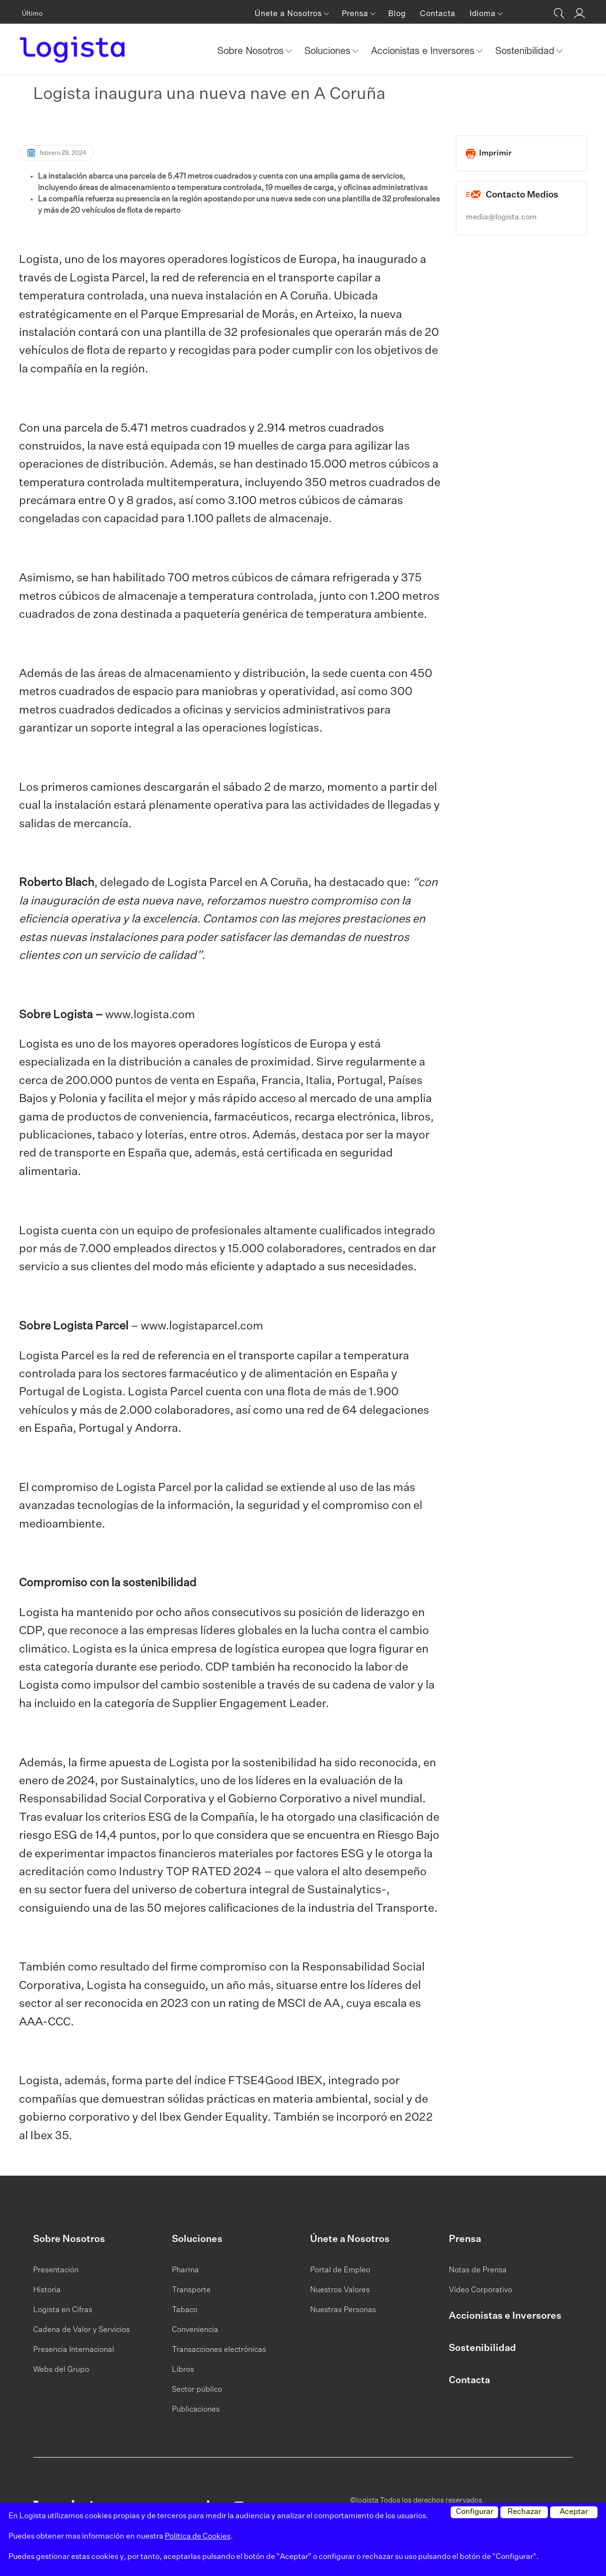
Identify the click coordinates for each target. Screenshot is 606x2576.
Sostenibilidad (482, 2348)
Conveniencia (195, 2330)
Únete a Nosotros (350, 2239)
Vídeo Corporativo (480, 2290)
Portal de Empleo (340, 2270)
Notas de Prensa (478, 2270)
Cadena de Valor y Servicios (81, 2330)
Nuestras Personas (343, 2310)
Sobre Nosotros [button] (251, 50)
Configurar (474, 2512)
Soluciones (197, 2239)
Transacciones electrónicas (219, 2350)
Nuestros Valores (340, 2290)
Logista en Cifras (62, 2310)
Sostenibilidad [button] (526, 50)
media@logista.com (501, 217)
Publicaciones (196, 2409)
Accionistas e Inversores (505, 2316)
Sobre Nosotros (69, 2239)
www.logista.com (150, 1015)
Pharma (185, 2270)
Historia (47, 2290)
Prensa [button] (356, 13)
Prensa (465, 2239)
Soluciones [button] (328, 50)
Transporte (191, 2290)
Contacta (437, 13)
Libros (183, 2370)
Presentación (56, 2270)
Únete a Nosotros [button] (289, 13)
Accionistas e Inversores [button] (424, 50)
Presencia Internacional (73, 2350)
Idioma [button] (484, 13)
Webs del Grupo (61, 2370)
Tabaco (184, 2310)
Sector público (197, 2390)
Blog (397, 13)
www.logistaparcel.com (202, 1326)
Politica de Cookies (198, 2536)
